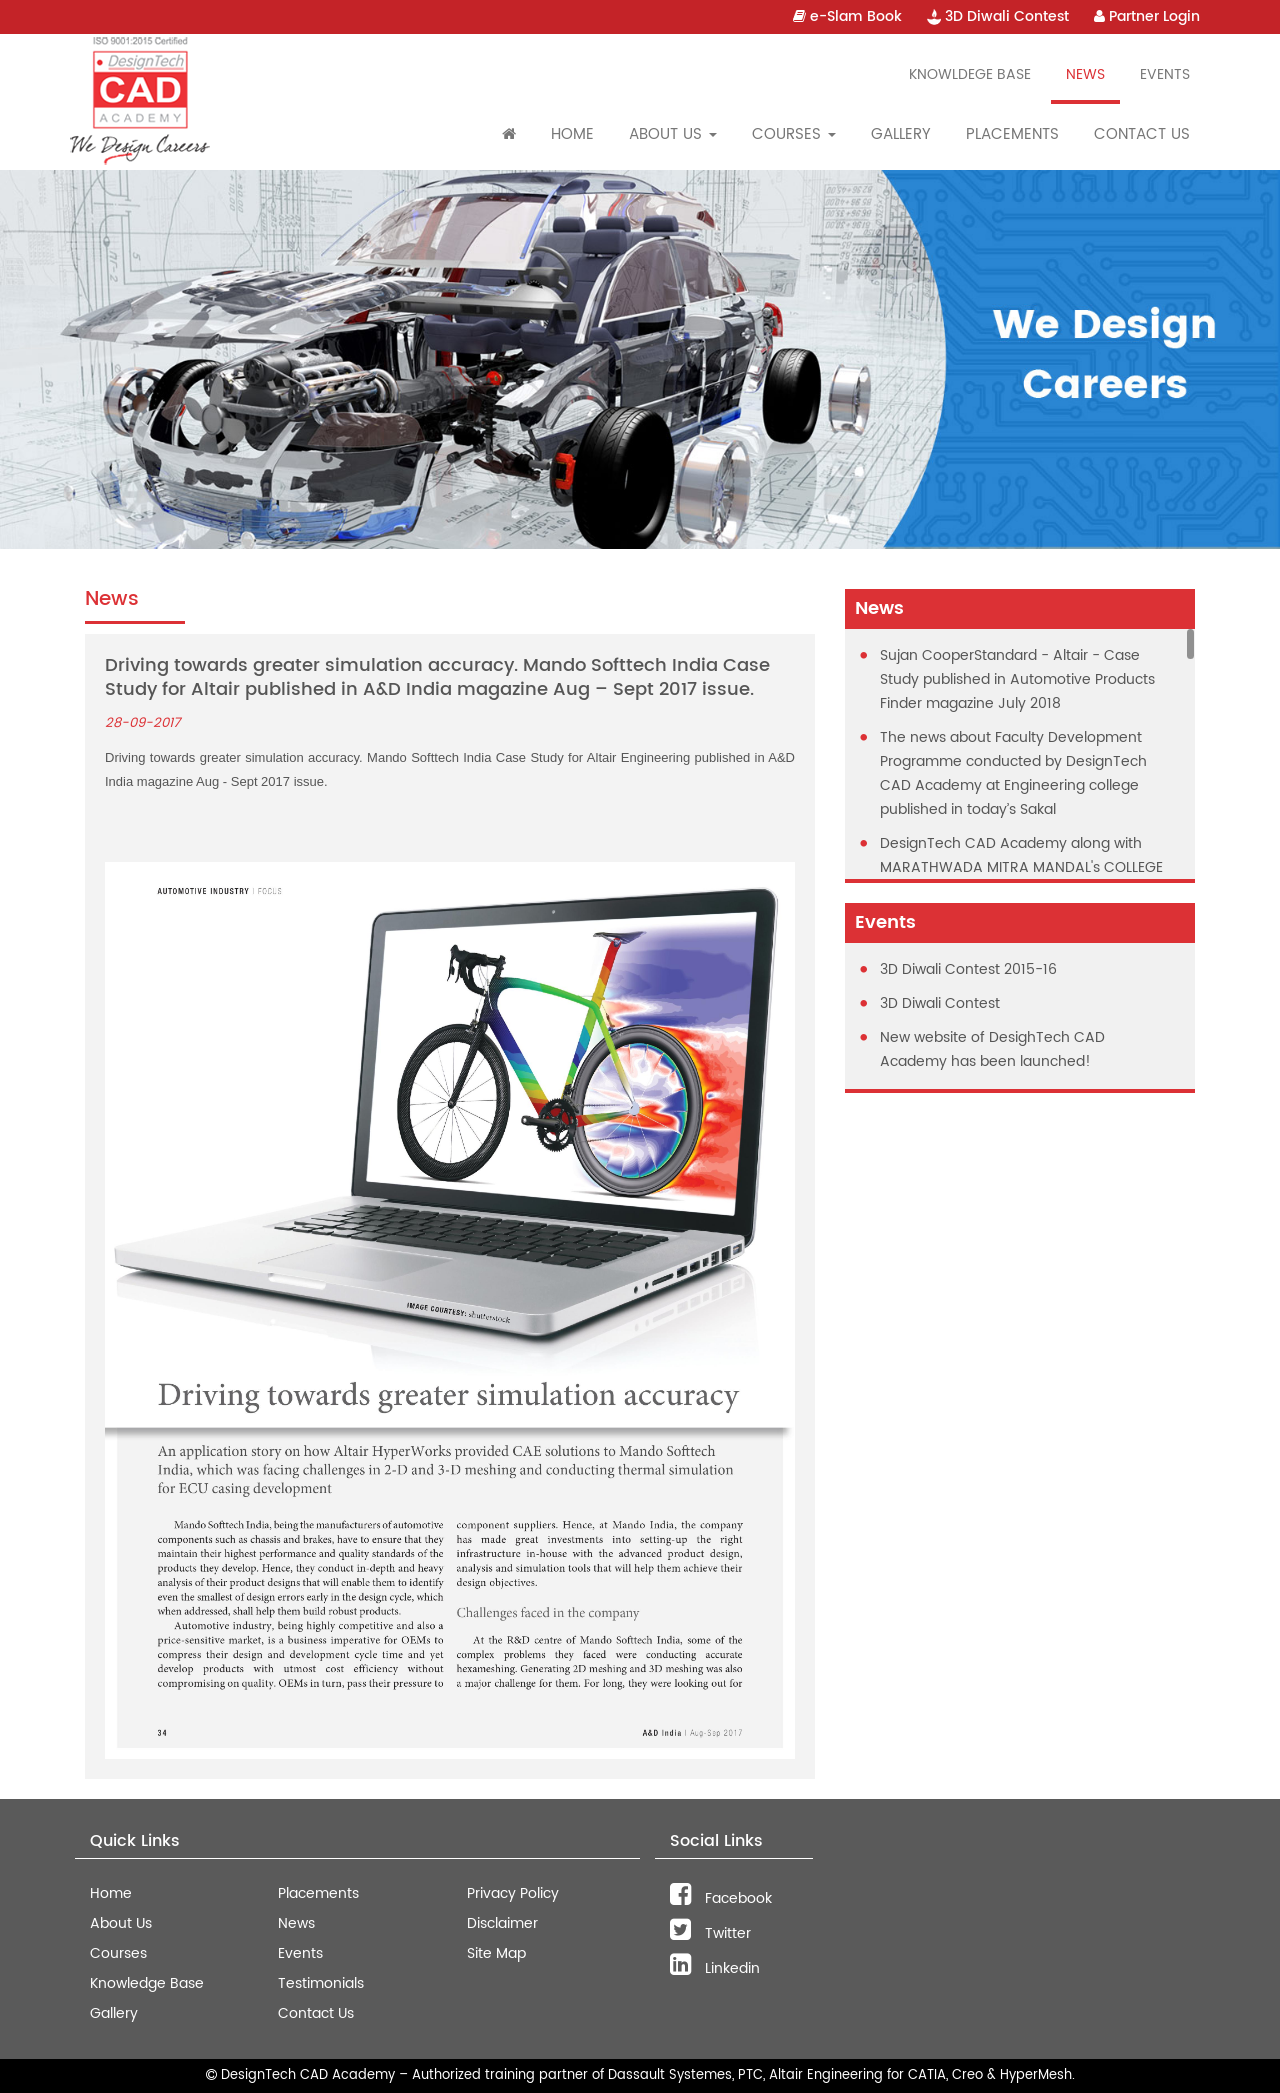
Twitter (710, 1933)
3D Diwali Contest (998, 16)
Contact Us (1142, 134)
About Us (121, 1923)
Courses (118, 1953)
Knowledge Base (147, 1983)
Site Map (496, 1953)
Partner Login (1147, 16)
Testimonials (321, 1983)
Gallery (901, 134)
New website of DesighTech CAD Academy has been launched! (992, 1049)
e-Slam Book (847, 16)
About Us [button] (673, 134)
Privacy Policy (513, 1893)
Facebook (721, 1898)
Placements (1012, 134)
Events (1165, 74)
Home (572, 134)
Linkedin (715, 1968)
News (1085, 74)
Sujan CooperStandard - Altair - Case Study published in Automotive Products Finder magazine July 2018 (1017, 679)
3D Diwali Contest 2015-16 (968, 969)
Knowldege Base (970, 74)
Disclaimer (502, 1923)
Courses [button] (794, 134)
